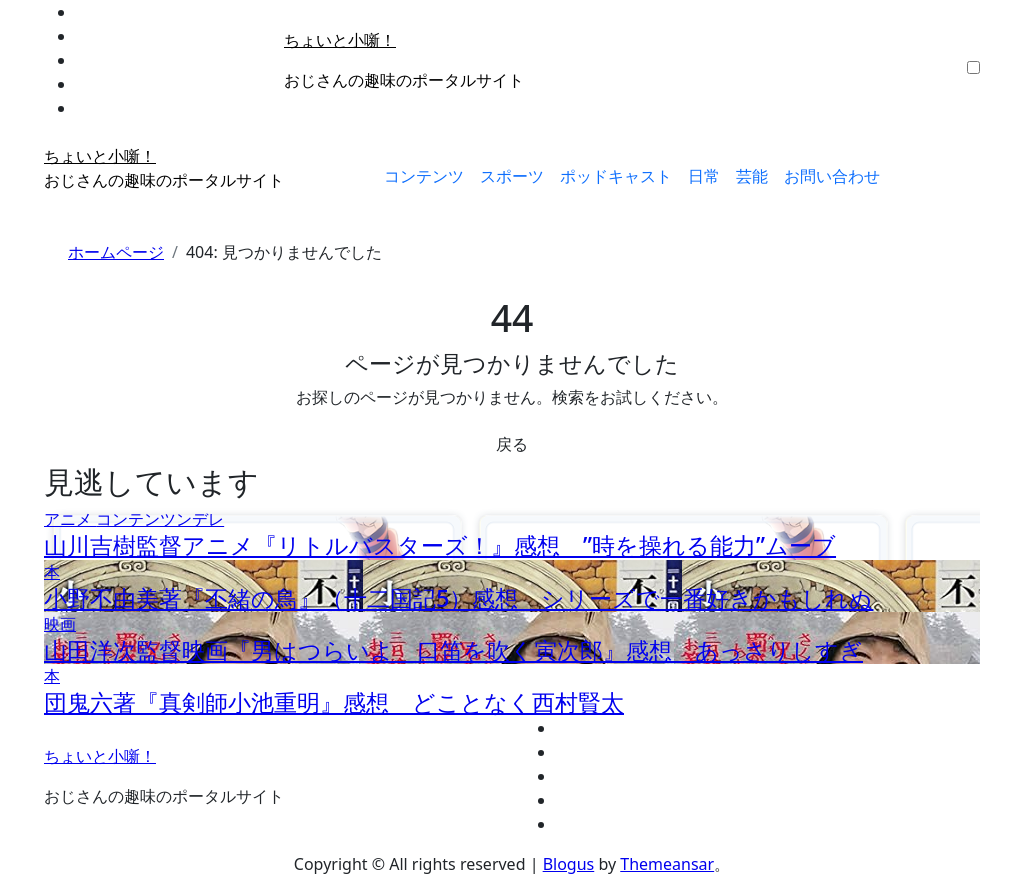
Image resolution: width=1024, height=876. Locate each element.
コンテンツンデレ (160, 519)
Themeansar (667, 864)
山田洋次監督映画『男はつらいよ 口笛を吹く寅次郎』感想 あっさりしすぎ (453, 650)
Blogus (569, 864)
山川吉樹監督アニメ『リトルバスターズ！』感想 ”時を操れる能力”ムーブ (440, 545)
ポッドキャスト (616, 176)
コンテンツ (424, 176)
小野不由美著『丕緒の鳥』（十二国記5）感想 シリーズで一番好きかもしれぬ (458, 598)
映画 (60, 624)
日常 (704, 176)
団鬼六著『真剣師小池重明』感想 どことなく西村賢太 (334, 702)
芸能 (752, 176)
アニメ (70, 519)
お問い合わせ (832, 176)
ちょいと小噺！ (340, 40)
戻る (512, 444)
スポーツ (512, 176)
